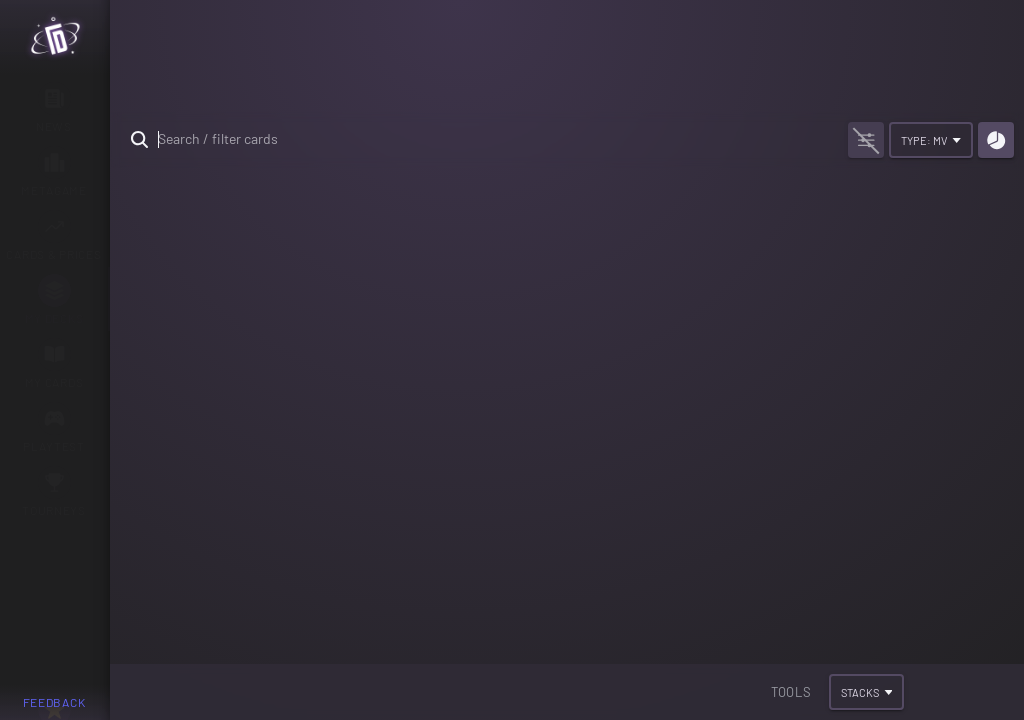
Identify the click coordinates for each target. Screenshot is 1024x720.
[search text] (476, 139)
